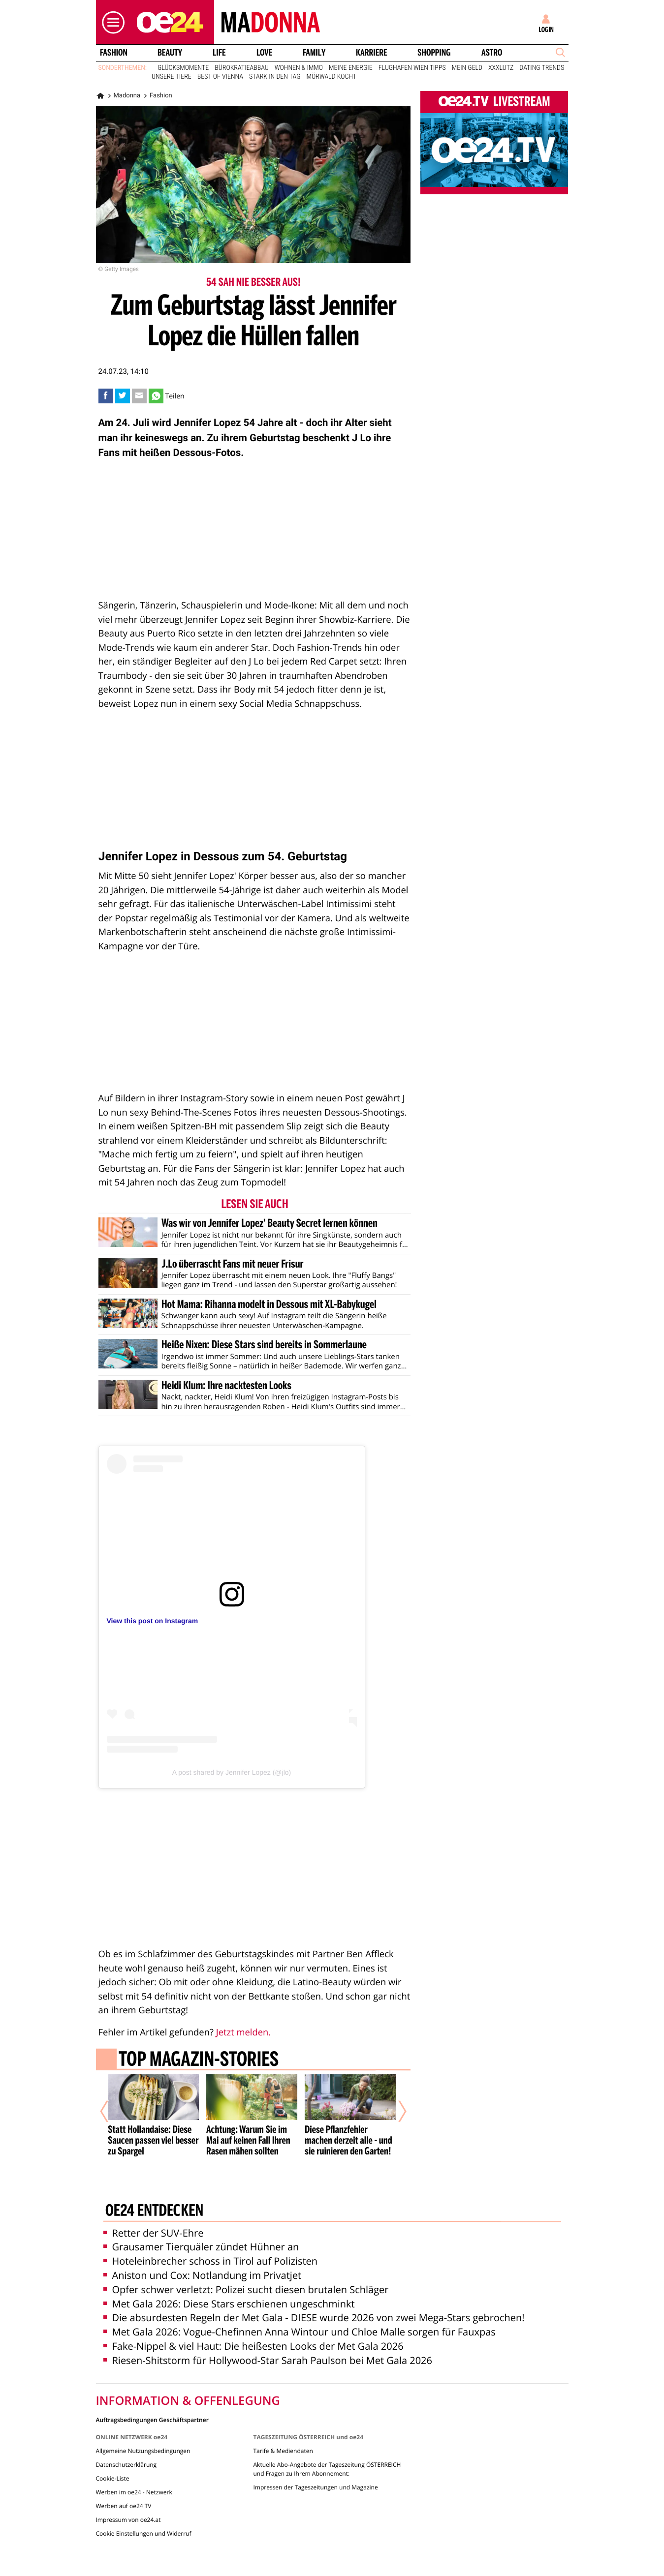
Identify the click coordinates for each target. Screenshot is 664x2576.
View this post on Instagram (152, 1621)
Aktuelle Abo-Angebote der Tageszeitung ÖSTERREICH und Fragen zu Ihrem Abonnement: (327, 2446)
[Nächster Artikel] (396, 2101)
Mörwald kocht (332, 77)
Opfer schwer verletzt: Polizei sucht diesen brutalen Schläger (246, 2266)
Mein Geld (467, 68)
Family (314, 52)
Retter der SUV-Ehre (153, 2210)
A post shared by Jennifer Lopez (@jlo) (231, 1772)
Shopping (433, 52)
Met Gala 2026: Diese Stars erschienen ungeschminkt (229, 2281)
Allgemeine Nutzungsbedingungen (143, 2428)
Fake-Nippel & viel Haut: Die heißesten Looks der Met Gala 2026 (253, 2323)
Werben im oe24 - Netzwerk (134, 2469)
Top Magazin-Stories (198, 2060)
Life (219, 52)
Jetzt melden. (243, 2032)
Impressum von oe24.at (128, 2497)
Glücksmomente (183, 68)
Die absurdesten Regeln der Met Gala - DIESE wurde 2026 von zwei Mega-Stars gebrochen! (314, 2295)
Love (264, 52)
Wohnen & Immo (299, 68)
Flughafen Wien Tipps (412, 68)
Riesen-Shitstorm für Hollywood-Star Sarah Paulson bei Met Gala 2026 (267, 2337)
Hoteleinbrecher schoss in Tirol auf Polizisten (210, 2238)
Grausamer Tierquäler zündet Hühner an (201, 2224)
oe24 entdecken (154, 2189)
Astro (491, 52)
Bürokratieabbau (242, 68)
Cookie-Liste (112, 2456)
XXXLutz (500, 68)
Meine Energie (351, 68)
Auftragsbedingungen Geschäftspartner (152, 2396)
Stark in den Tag (275, 77)
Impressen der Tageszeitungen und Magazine (315, 2464)
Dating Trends (541, 68)
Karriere (371, 52)
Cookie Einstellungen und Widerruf (143, 2511)
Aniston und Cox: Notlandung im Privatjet (202, 2252)
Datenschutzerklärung (126, 2442)
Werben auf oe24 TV (124, 2483)
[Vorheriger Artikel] (111, 2101)
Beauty (170, 52)
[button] (111, 22)
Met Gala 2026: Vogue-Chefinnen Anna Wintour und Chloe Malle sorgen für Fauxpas (299, 2309)
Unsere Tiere (171, 77)
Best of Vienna (220, 77)
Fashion (113, 52)
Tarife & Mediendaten (283, 2428)
